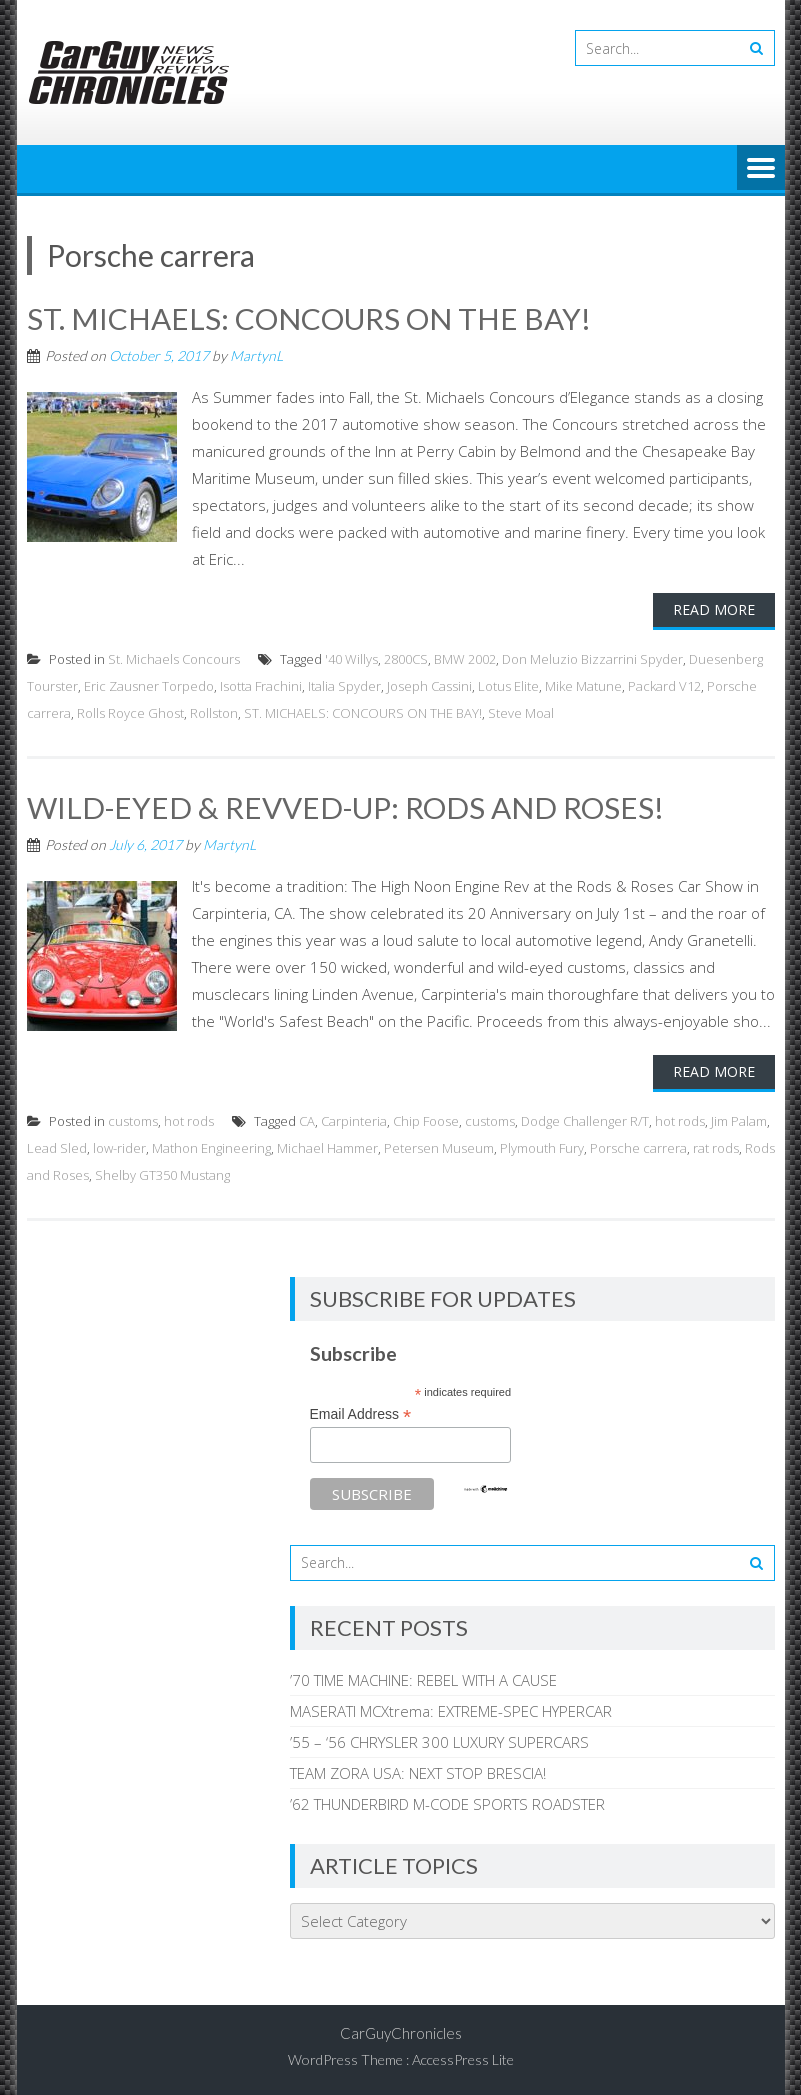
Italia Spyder (344, 685)
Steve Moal (521, 712)
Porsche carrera (638, 1146)
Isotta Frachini (261, 685)
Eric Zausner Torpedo (149, 685)
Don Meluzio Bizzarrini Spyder (592, 658)
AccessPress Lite (463, 2057)
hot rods (189, 1119)
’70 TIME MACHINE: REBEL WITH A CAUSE (423, 1678)
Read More (714, 608)
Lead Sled (57, 1146)
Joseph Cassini (429, 685)
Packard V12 (664, 685)
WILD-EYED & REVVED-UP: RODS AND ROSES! (347, 806)
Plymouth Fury (542, 1146)
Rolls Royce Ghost (130, 712)
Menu (761, 169)
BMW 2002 (465, 658)
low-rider (119, 1146)
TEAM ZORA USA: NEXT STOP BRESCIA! (418, 1771)
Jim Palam (739, 1119)
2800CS (406, 658)
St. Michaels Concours (174, 658)
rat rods (716, 1146)
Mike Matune (583, 685)
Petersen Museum (439, 1146)
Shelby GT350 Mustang (162, 1173)
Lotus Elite (508, 685)
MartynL (256, 354)
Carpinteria (354, 1119)
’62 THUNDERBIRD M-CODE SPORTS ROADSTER (447, 1802)
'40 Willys (351, 658)
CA (307, 1119)
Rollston (214, 712)
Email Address (361, 1413)
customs (133, 1119)
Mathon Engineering (211, 1146)
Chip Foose (426, 1119)
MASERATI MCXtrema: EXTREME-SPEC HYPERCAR (451, 1709)
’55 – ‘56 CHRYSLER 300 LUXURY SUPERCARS (439, 1740)
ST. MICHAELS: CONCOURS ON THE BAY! (309, 318)
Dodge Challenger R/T (585, 1119)
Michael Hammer (327, 1146)
